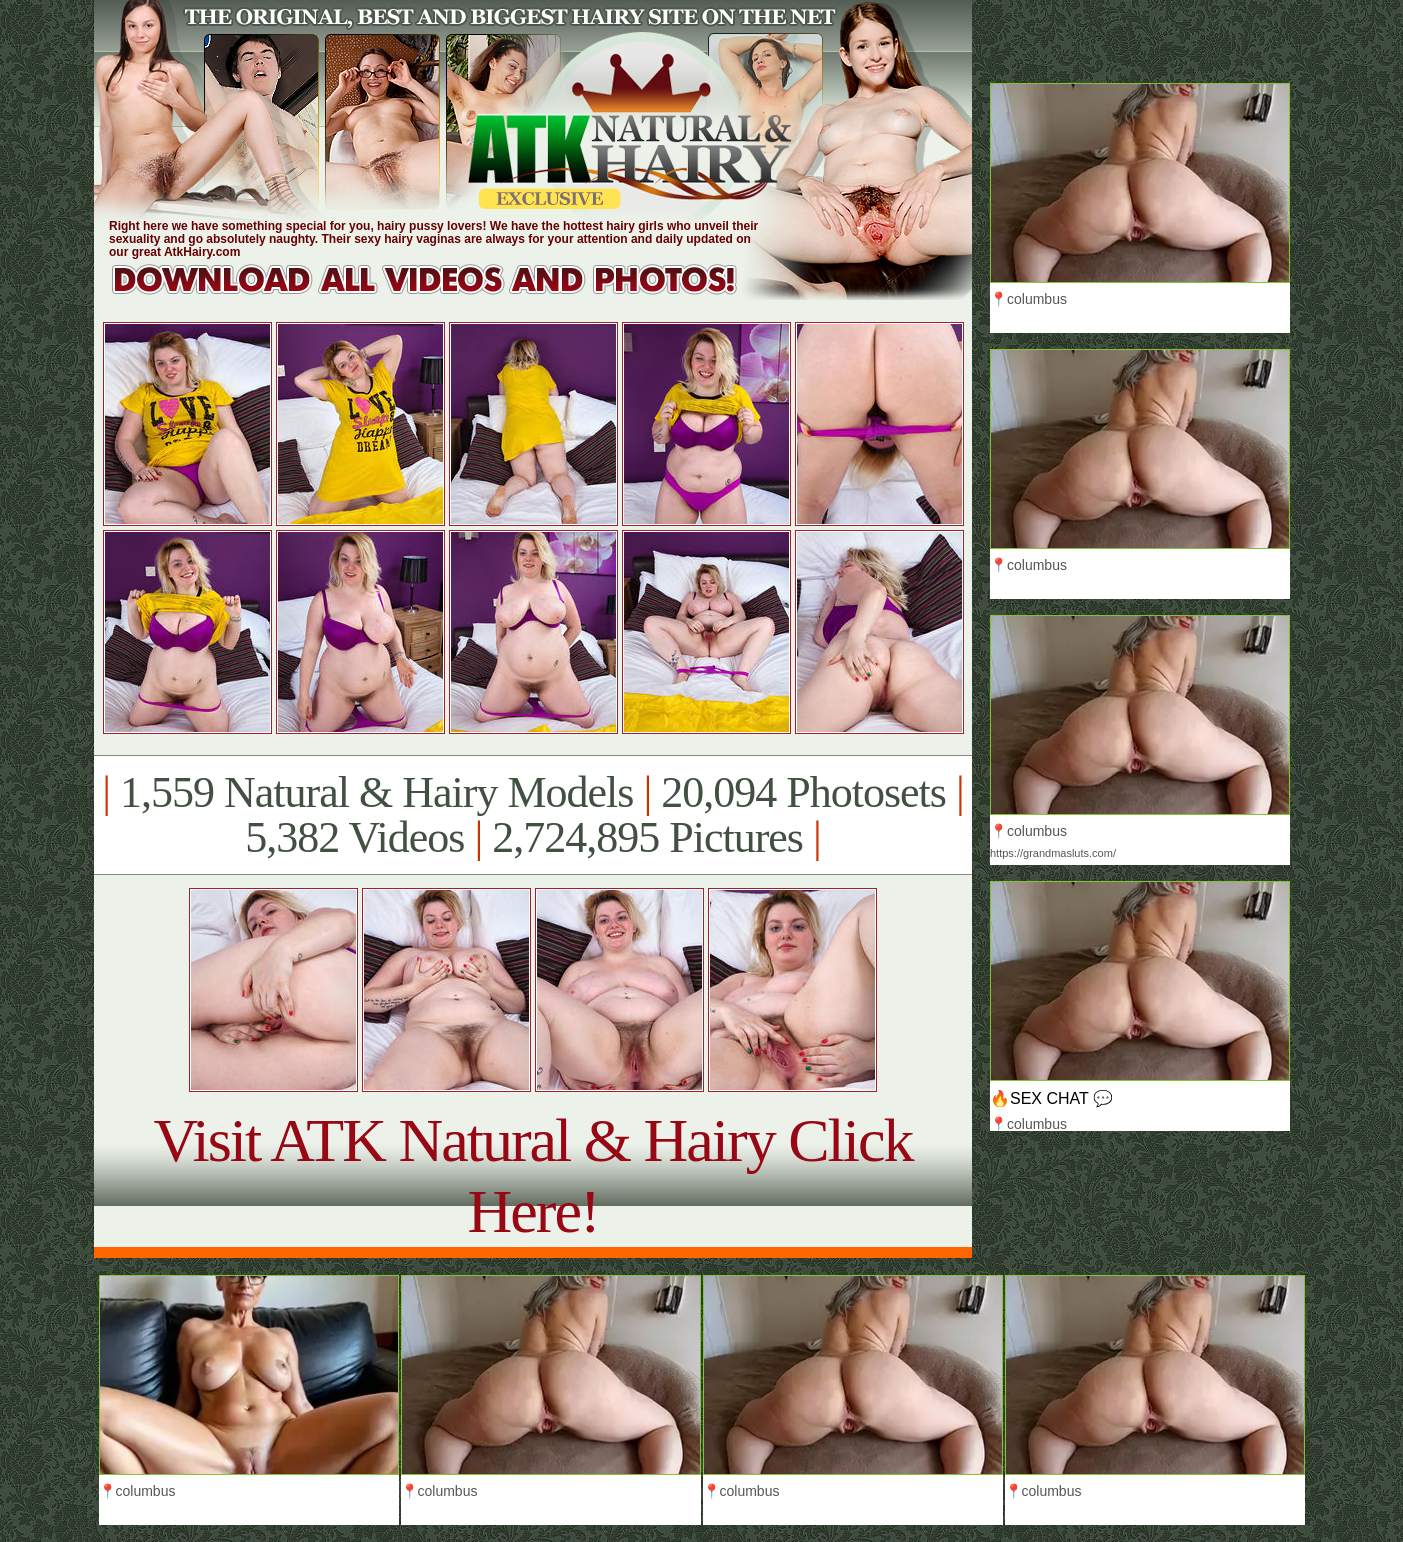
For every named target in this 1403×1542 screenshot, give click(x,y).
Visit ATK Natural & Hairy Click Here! (532, 1175)
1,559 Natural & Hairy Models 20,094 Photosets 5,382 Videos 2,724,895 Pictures (532, 815)
